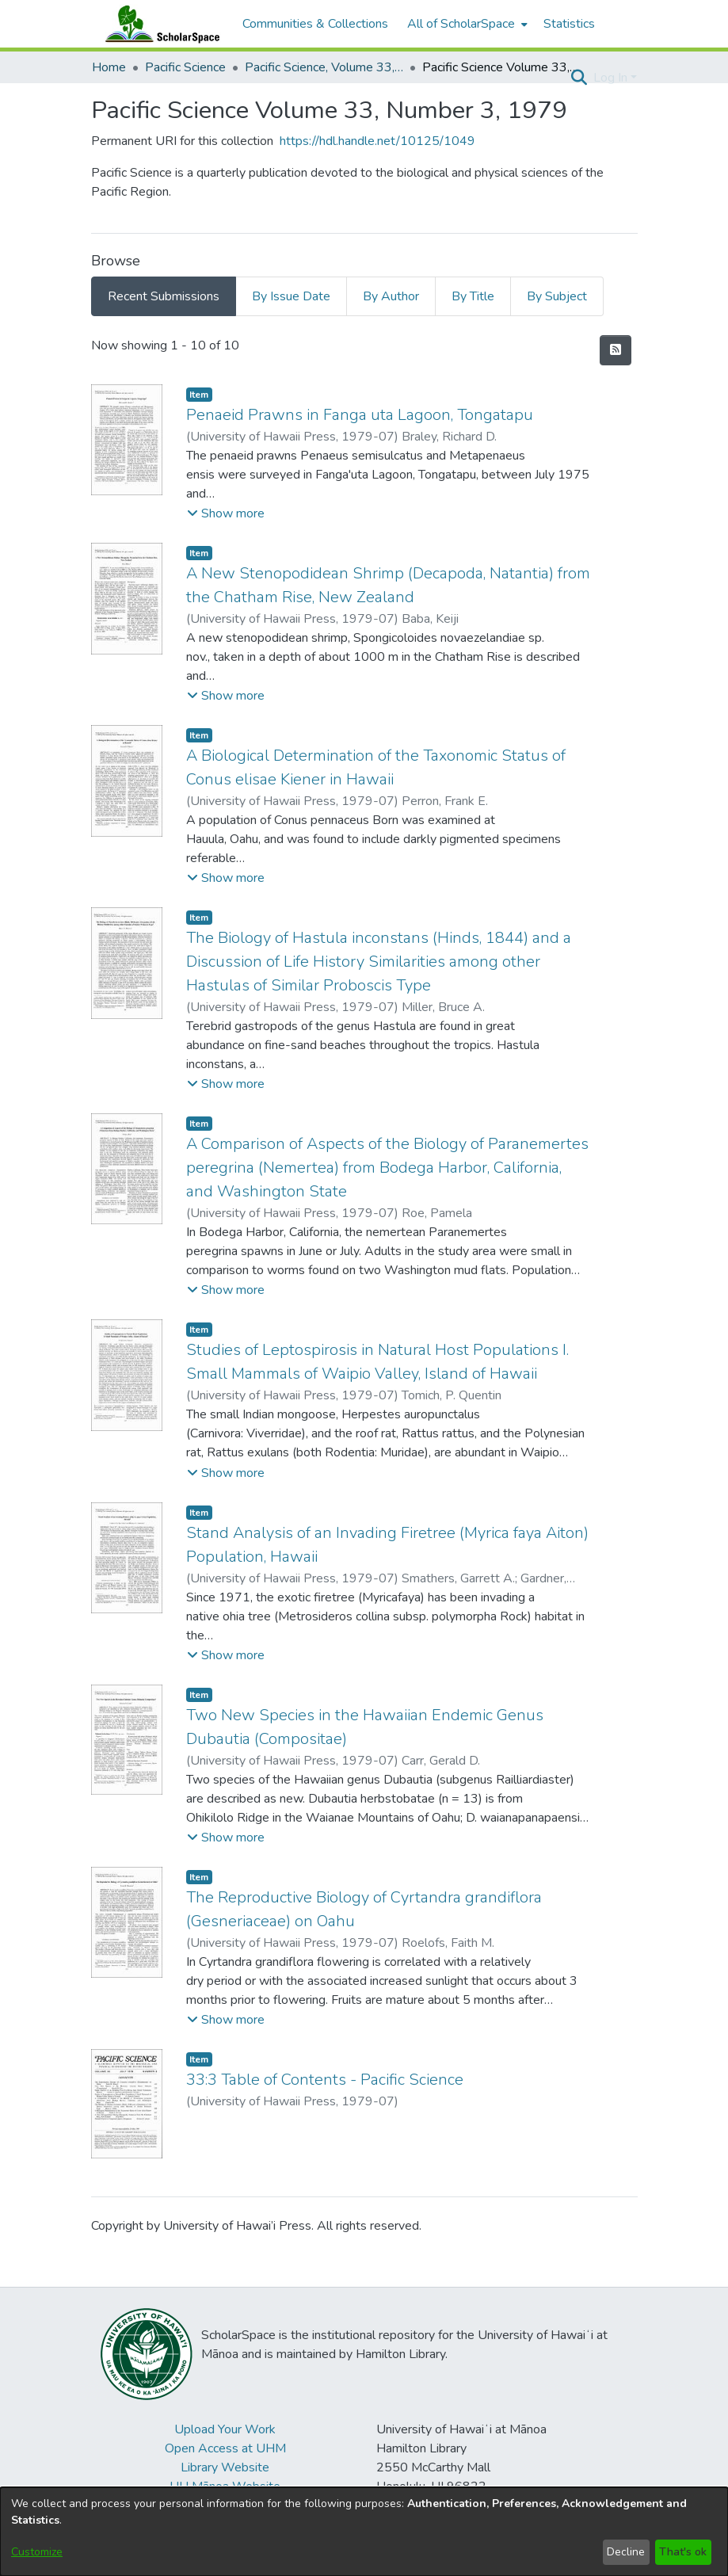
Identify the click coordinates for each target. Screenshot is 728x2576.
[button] (579, 77)
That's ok (683, 2551)
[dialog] (364, 2531)
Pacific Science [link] (185, 67)
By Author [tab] (391, 296)
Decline (626, 2551)
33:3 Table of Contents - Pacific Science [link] (324, 2079)
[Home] (159, 24)
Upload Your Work (225, 2429)
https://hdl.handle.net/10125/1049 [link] (377, 141)
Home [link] (109, 67)
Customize (37, 2551)
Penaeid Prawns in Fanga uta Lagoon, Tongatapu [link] (359, 415)
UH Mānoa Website (225, 2486)
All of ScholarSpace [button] (461, 23)
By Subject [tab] (557, 296)
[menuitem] (466, 24)
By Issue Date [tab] (291, 296)
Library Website (225, 2467)
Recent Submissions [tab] (163, 296)
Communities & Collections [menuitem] (315, 23)
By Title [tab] (473, 296)
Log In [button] (612, 77)
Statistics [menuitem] (569, 23)
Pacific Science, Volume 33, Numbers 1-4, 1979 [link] (324, 67)
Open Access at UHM (225, 2448)
